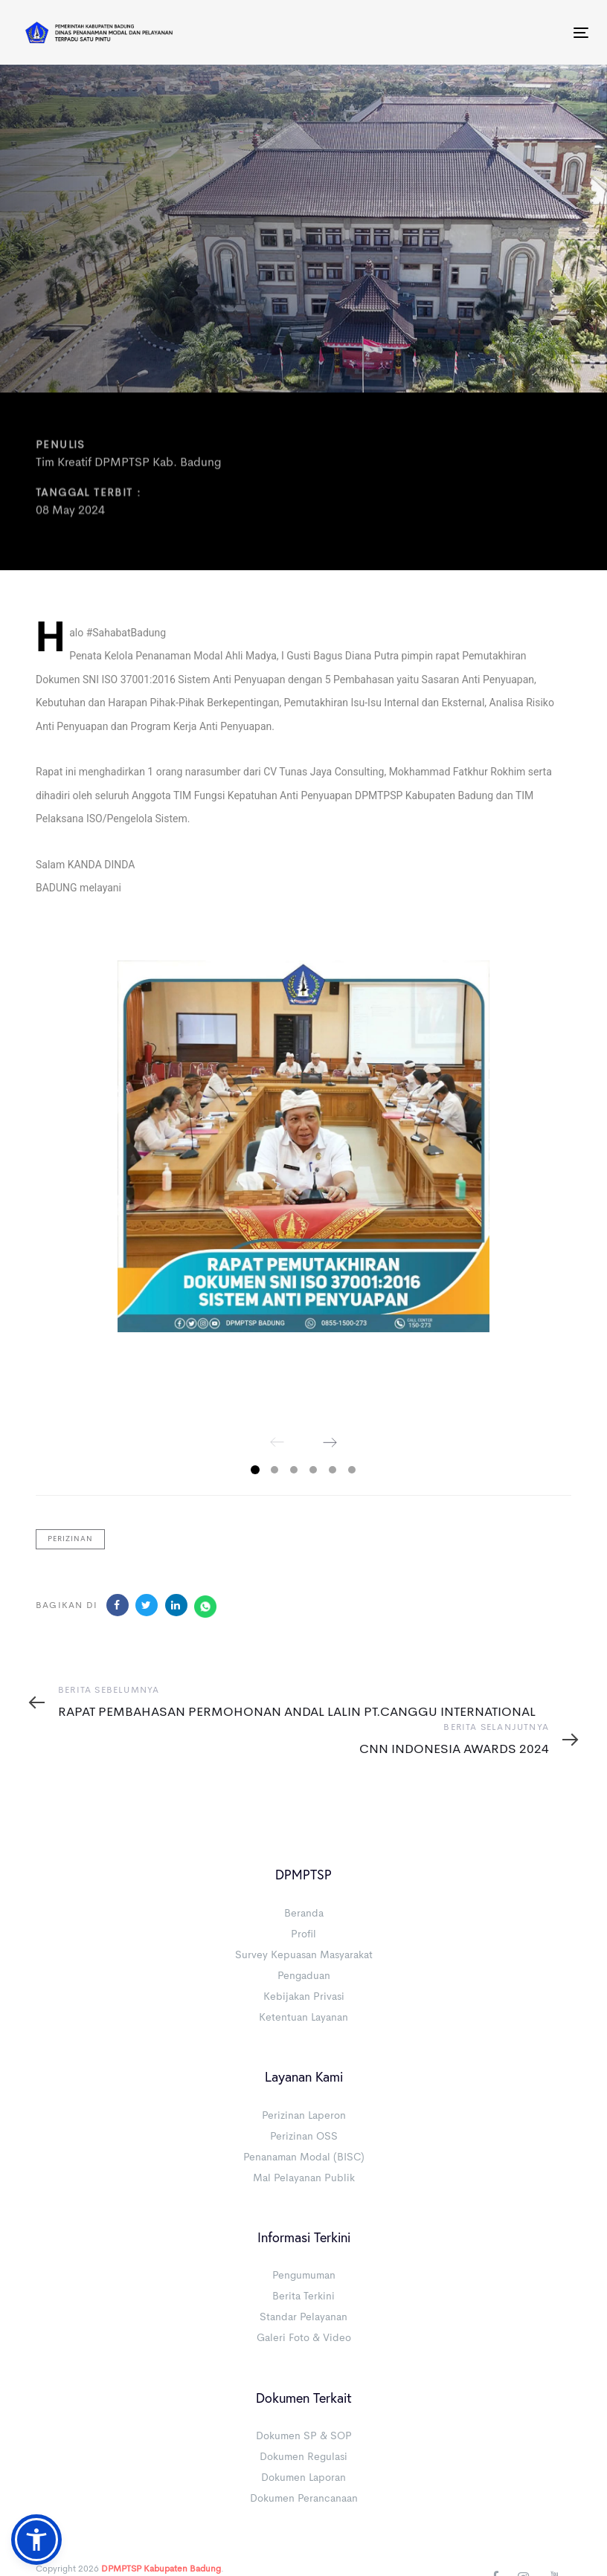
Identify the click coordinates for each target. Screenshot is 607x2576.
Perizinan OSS (304, 2136)
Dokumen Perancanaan (304, 2498)
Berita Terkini (303, 2296)
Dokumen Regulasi (303, 2457)
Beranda (304, 1913)
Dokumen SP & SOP (304, 2436)
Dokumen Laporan (303, 2478)
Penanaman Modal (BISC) (303, 2157)
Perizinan (70, 1539)
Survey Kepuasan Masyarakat (304, 1955)
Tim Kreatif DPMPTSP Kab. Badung (129, 464)
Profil (303, 1934)
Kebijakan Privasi (303, 1997)
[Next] (329, 1442)
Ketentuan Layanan (303, 2017)
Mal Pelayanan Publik (304, 2178)
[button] (36, 2539)
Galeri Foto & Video (304, 2338)
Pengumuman (303, 2275)
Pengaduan (303, 1976)
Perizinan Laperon (304, 2116)
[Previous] (277, 1442)
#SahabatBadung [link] (126, 633)
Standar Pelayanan (303, 2317)
